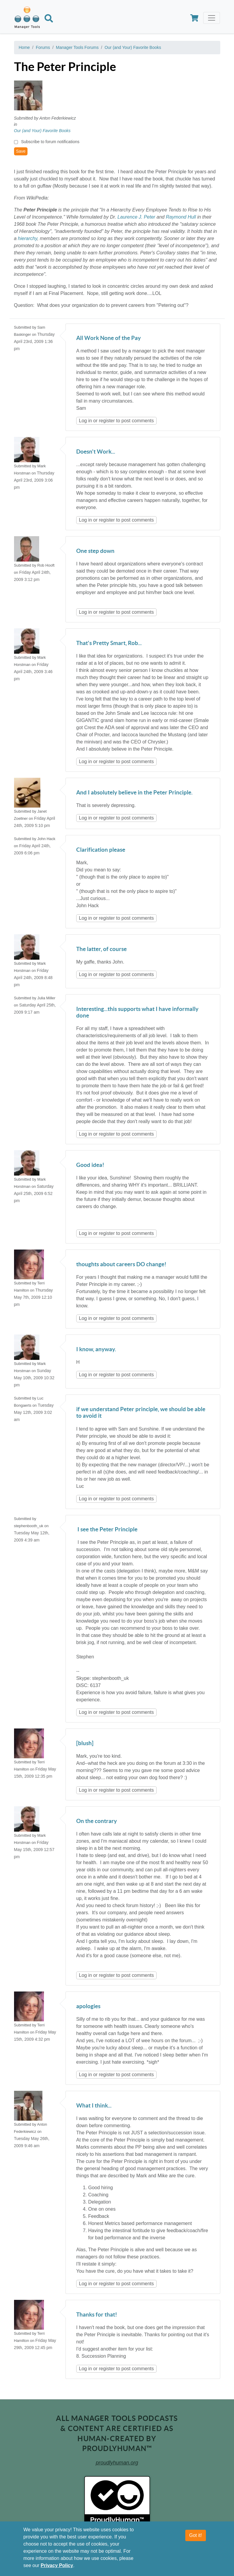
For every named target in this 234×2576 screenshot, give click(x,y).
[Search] (49, 19)
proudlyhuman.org (117, 2463)
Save (21, 151)
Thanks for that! (96, 2315)
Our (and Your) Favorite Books (133, 47)
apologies (88, 2006)
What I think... (93, 2106)
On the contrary (96, 1821)
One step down (95, 551)
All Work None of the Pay (108, 338)
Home (24, 47)
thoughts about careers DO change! (121, 1264)
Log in (85, 420)
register (107, 420)
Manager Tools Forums (77, 47)
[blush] (85, 1743)
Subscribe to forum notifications (50, 141)
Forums (43, 47)
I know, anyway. (96, 1349)
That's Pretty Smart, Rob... (109, 643)
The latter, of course (101, 949)
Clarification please (100, 850)
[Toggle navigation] (211, 18)
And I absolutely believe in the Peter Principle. (134, 793)
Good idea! (90, 1165)
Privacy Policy (57, 2565)
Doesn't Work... (95, 452)
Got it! (195, 2535)
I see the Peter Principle (106, 1530)
